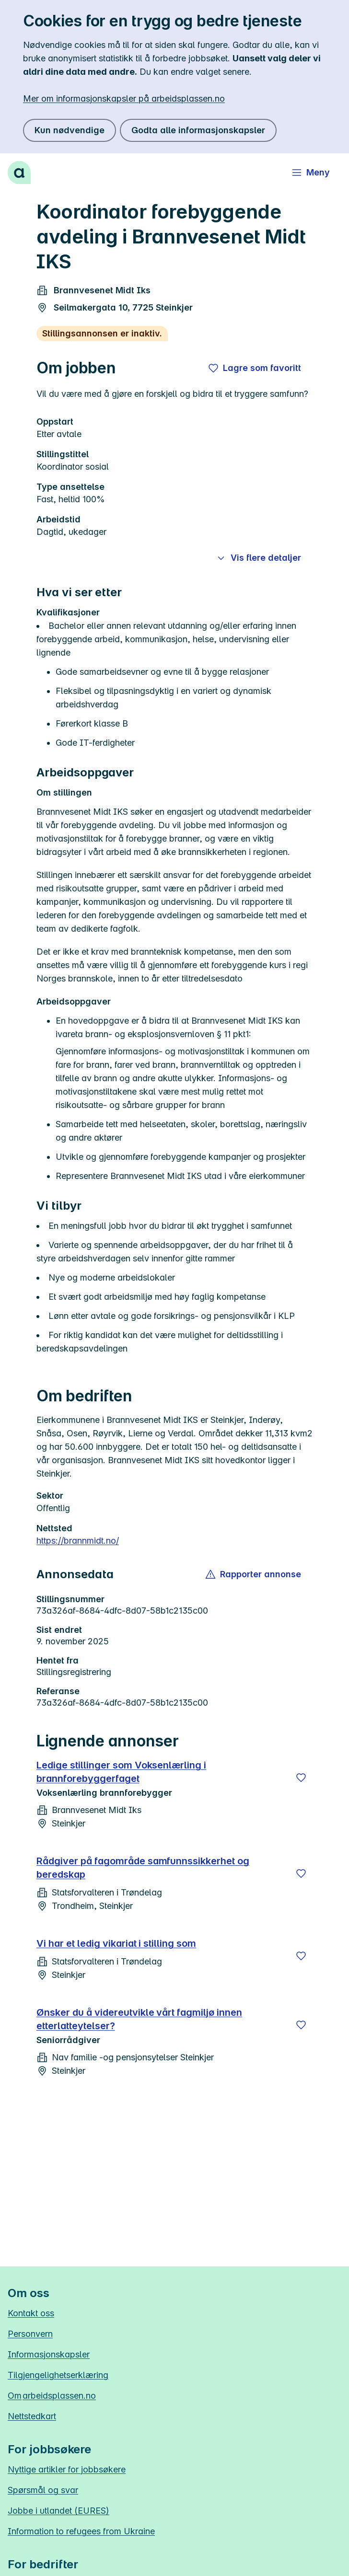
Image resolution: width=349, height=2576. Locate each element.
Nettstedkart (32, 2416)
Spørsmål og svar (43, 2490)
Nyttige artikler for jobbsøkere (67, 2469)
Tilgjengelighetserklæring (58, 2375)
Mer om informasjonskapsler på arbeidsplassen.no (124, 98)
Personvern (30, 2334)
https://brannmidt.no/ (77, 1541)
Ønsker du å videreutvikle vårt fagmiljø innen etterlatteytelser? (139, 2019)
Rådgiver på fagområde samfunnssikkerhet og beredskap (142, 1867)
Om (52, 2395)
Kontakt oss (31, 2313)
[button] (254, 1574)
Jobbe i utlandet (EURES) (58, 2511)
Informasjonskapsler (49, 2354)
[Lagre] (301, 1777)
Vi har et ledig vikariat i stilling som (116, 1943)
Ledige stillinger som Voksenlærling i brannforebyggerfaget (121, 1771)
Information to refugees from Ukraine (81, 2531)
